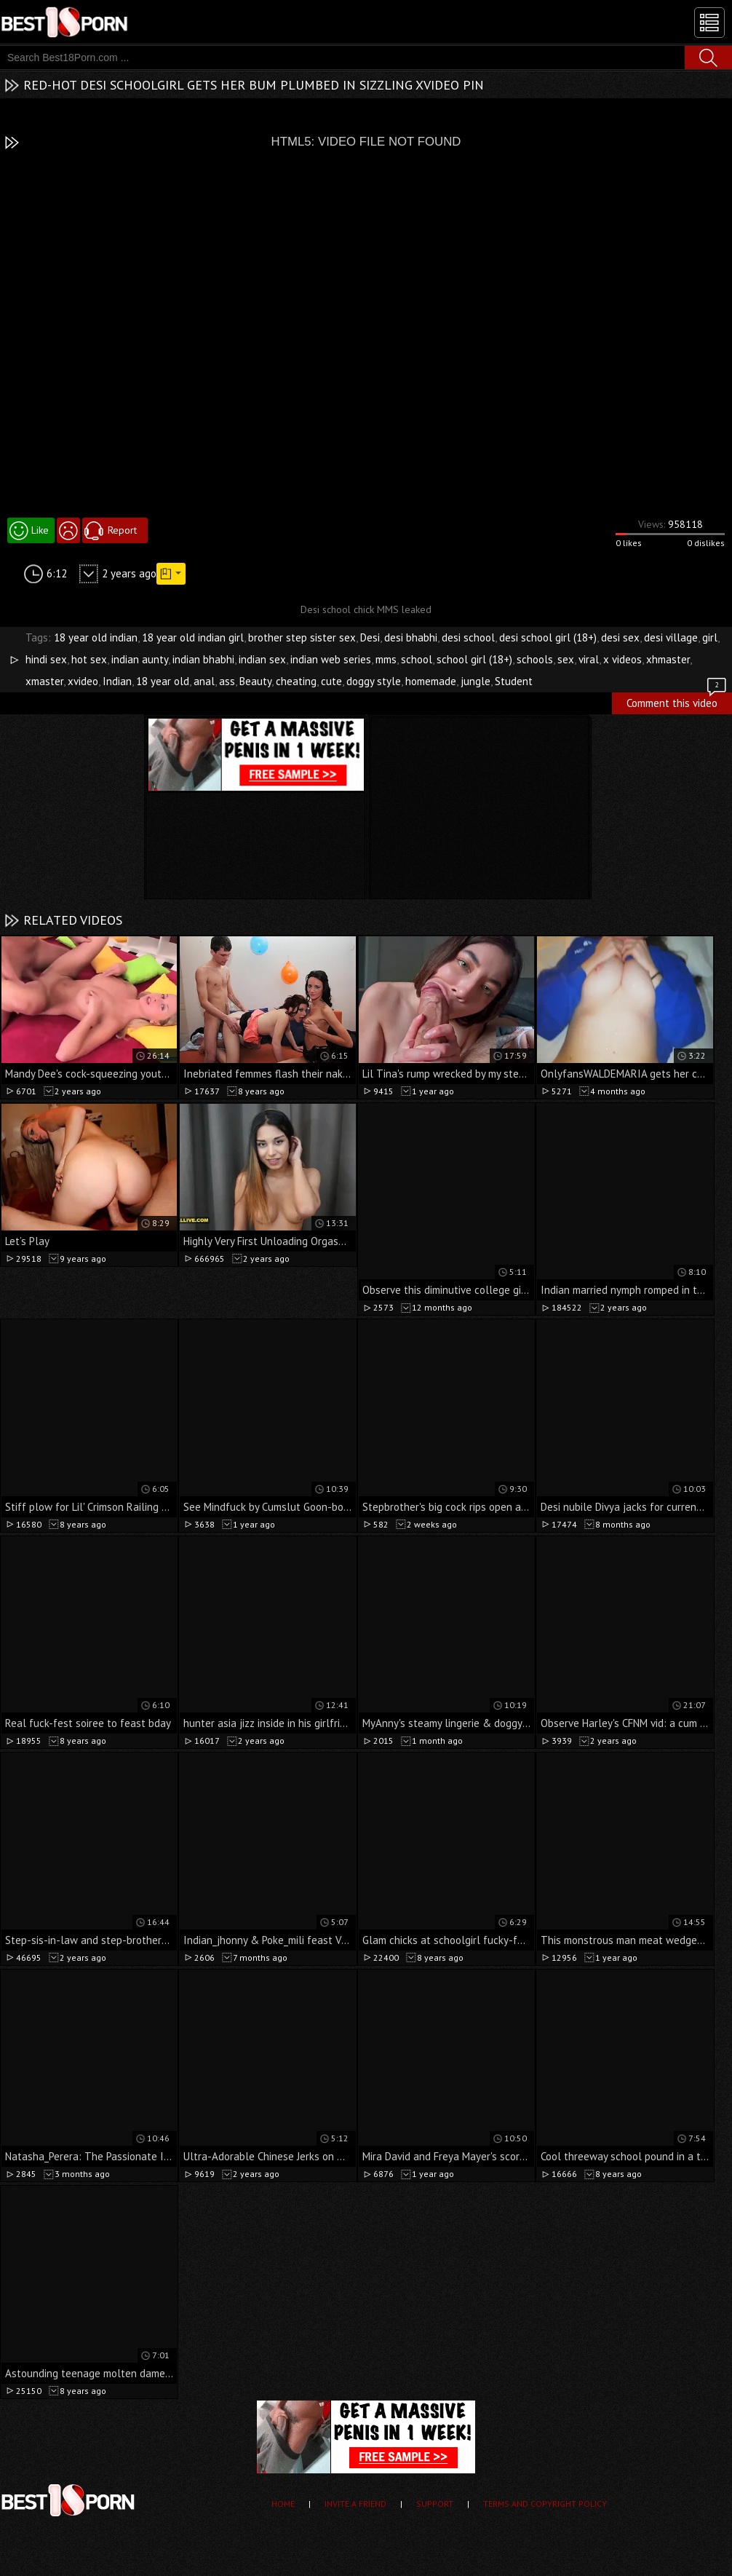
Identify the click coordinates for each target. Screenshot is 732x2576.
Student (514, 681)
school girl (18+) (474, 659)
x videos (622, 659)
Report (122, 530)
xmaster (44, 681)
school (416, 659)
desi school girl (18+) (548, 637)
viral (588, 659)
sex (565, 659)
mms (386, 659)
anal (204, 681)
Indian (117, 681)
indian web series (330, 659)
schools (535, 659)
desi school (468, 637)
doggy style (373, 681)
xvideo (83, 681)
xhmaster (668, 659)
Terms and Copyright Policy (545, 2503)
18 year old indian (96, 637)
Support (434, 2503)
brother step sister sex (302, 637)
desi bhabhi (410, 637)
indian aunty (139, 659)
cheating (296, 681)
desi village (671, 637)
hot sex (89, 659)
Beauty (255, 681)
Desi (370, 637)
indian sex (262, 659)
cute (331, 681)
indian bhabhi (203, 659)
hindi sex (46, 659)
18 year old (162, 681)
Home (283, 2503)
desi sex (620, 637)
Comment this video (677, 701)
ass (227, 681)
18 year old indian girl (193, 637)
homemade (430, 681)
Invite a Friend (355, 2503)
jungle (475, 681)
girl (709, 637)
